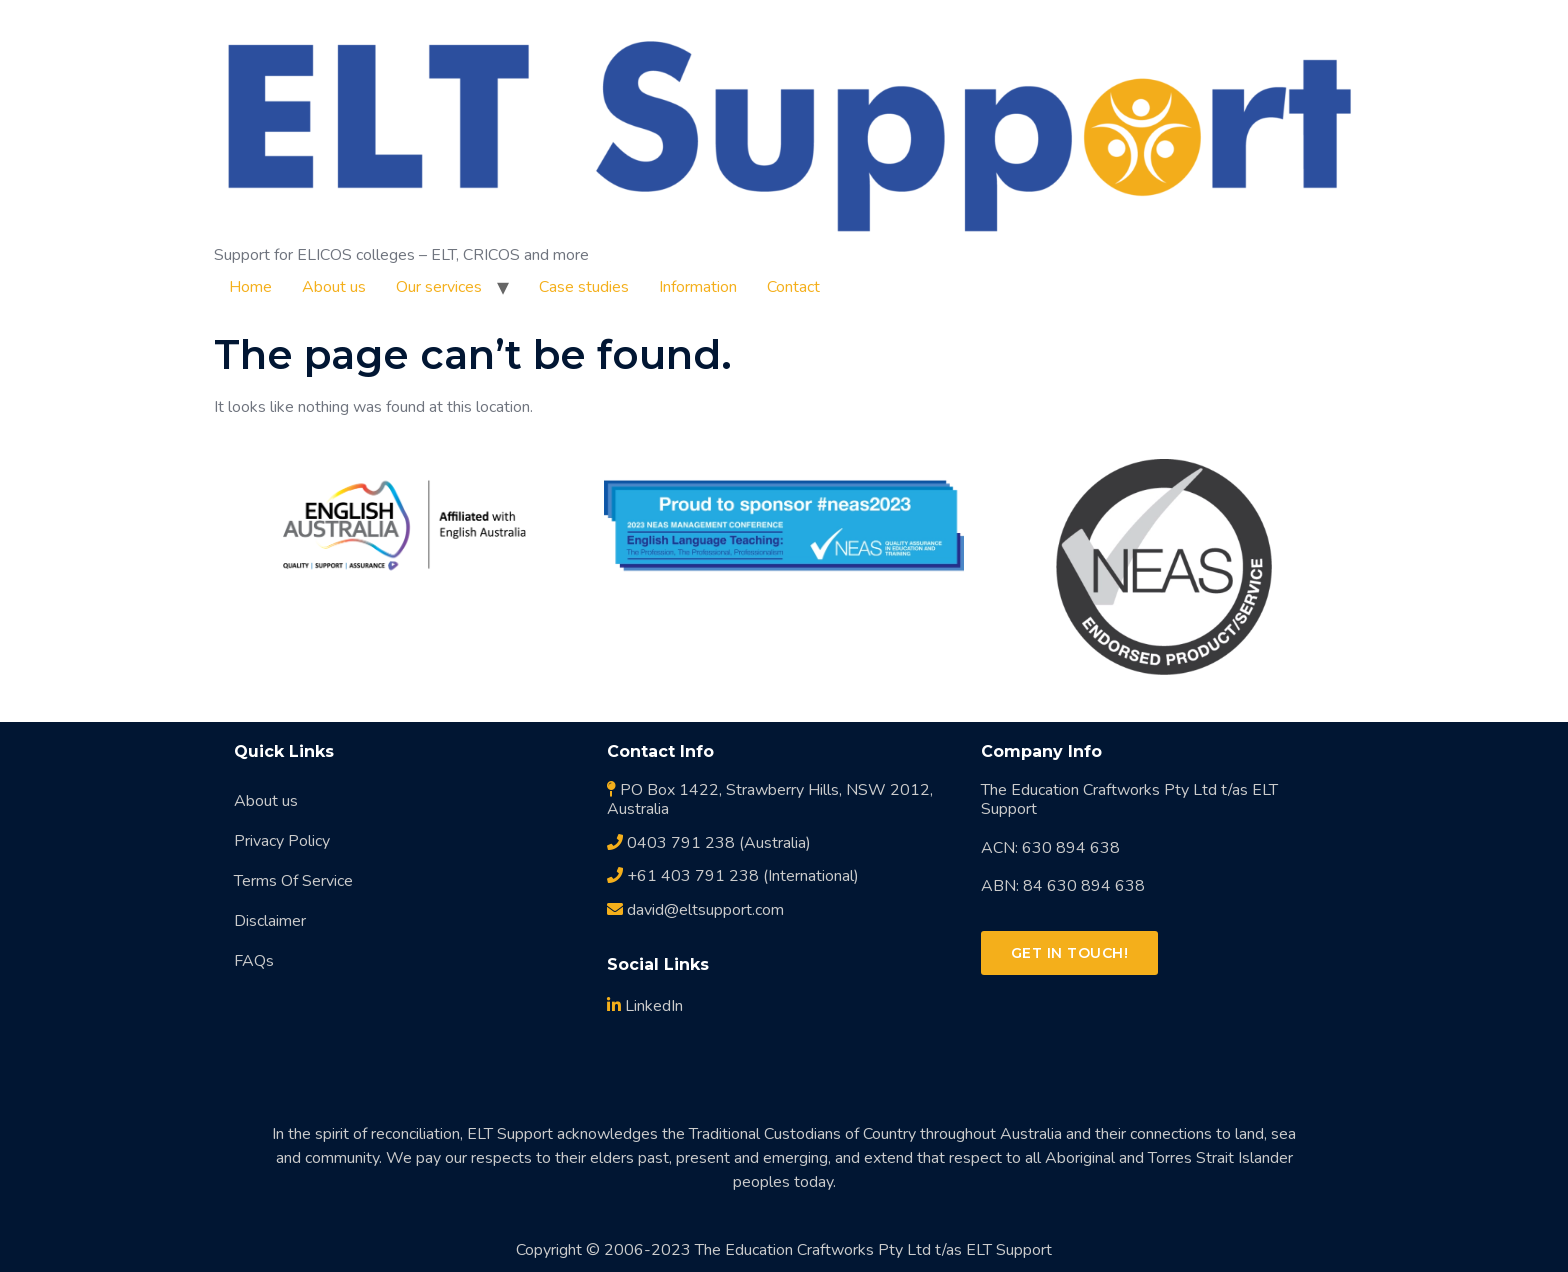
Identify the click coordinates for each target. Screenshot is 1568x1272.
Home (250, 287)
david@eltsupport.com (695, 910)
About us (334, 287)
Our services (439, 287)
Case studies (584, 287)
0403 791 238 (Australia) (709, 843)
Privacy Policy (282, 841)
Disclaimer (270, 921)
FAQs (254, 961)
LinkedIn (645, 1006)
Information (698, 287)
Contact (793, 287)
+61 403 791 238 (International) (733, 876)
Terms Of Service (293, 881)
